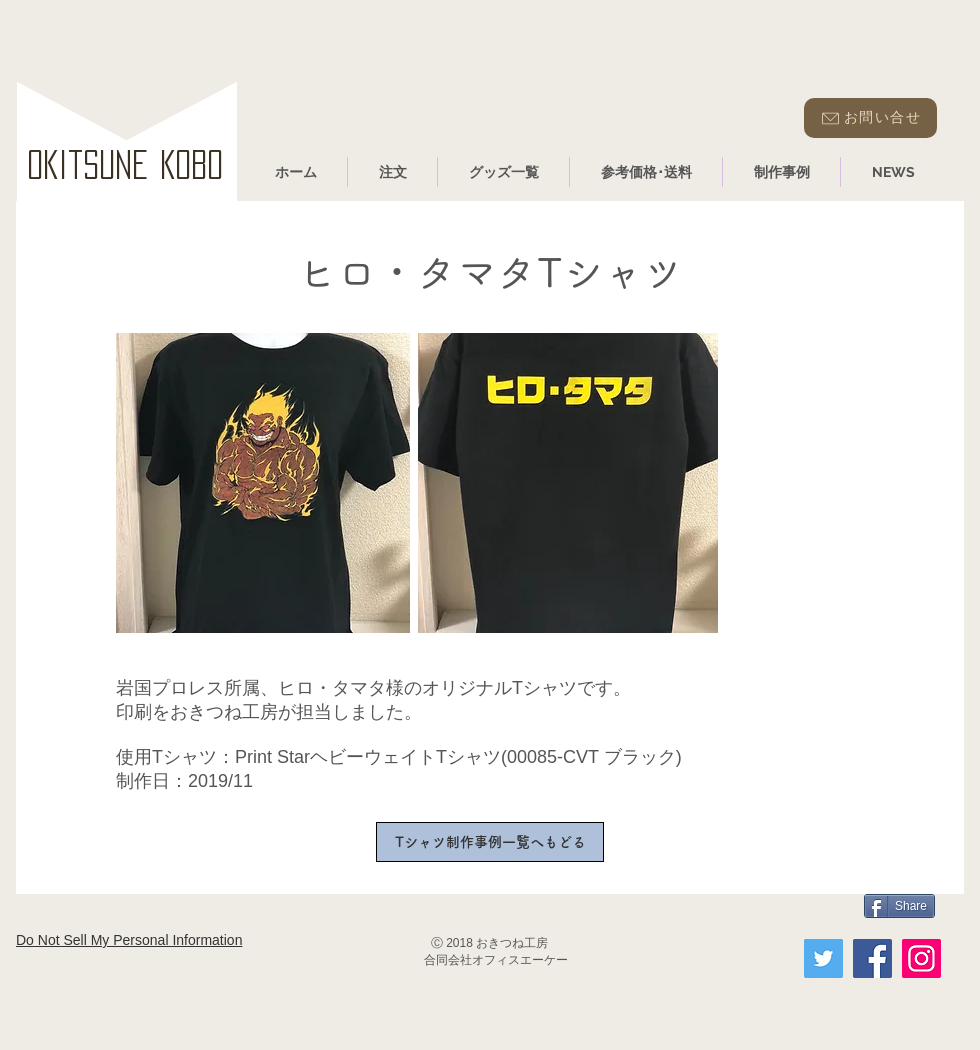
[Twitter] (823, 958)
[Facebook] (872, 958)
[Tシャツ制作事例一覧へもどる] (490, 842)
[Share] (899, 906)
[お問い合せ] (870, 118)
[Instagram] (921, 958)
